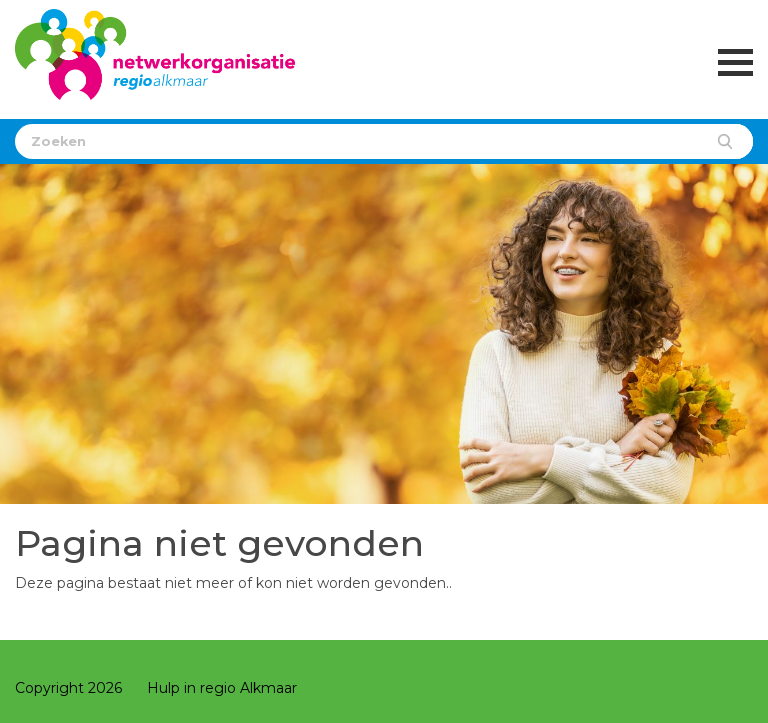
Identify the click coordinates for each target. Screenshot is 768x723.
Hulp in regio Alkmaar (222, 688)
